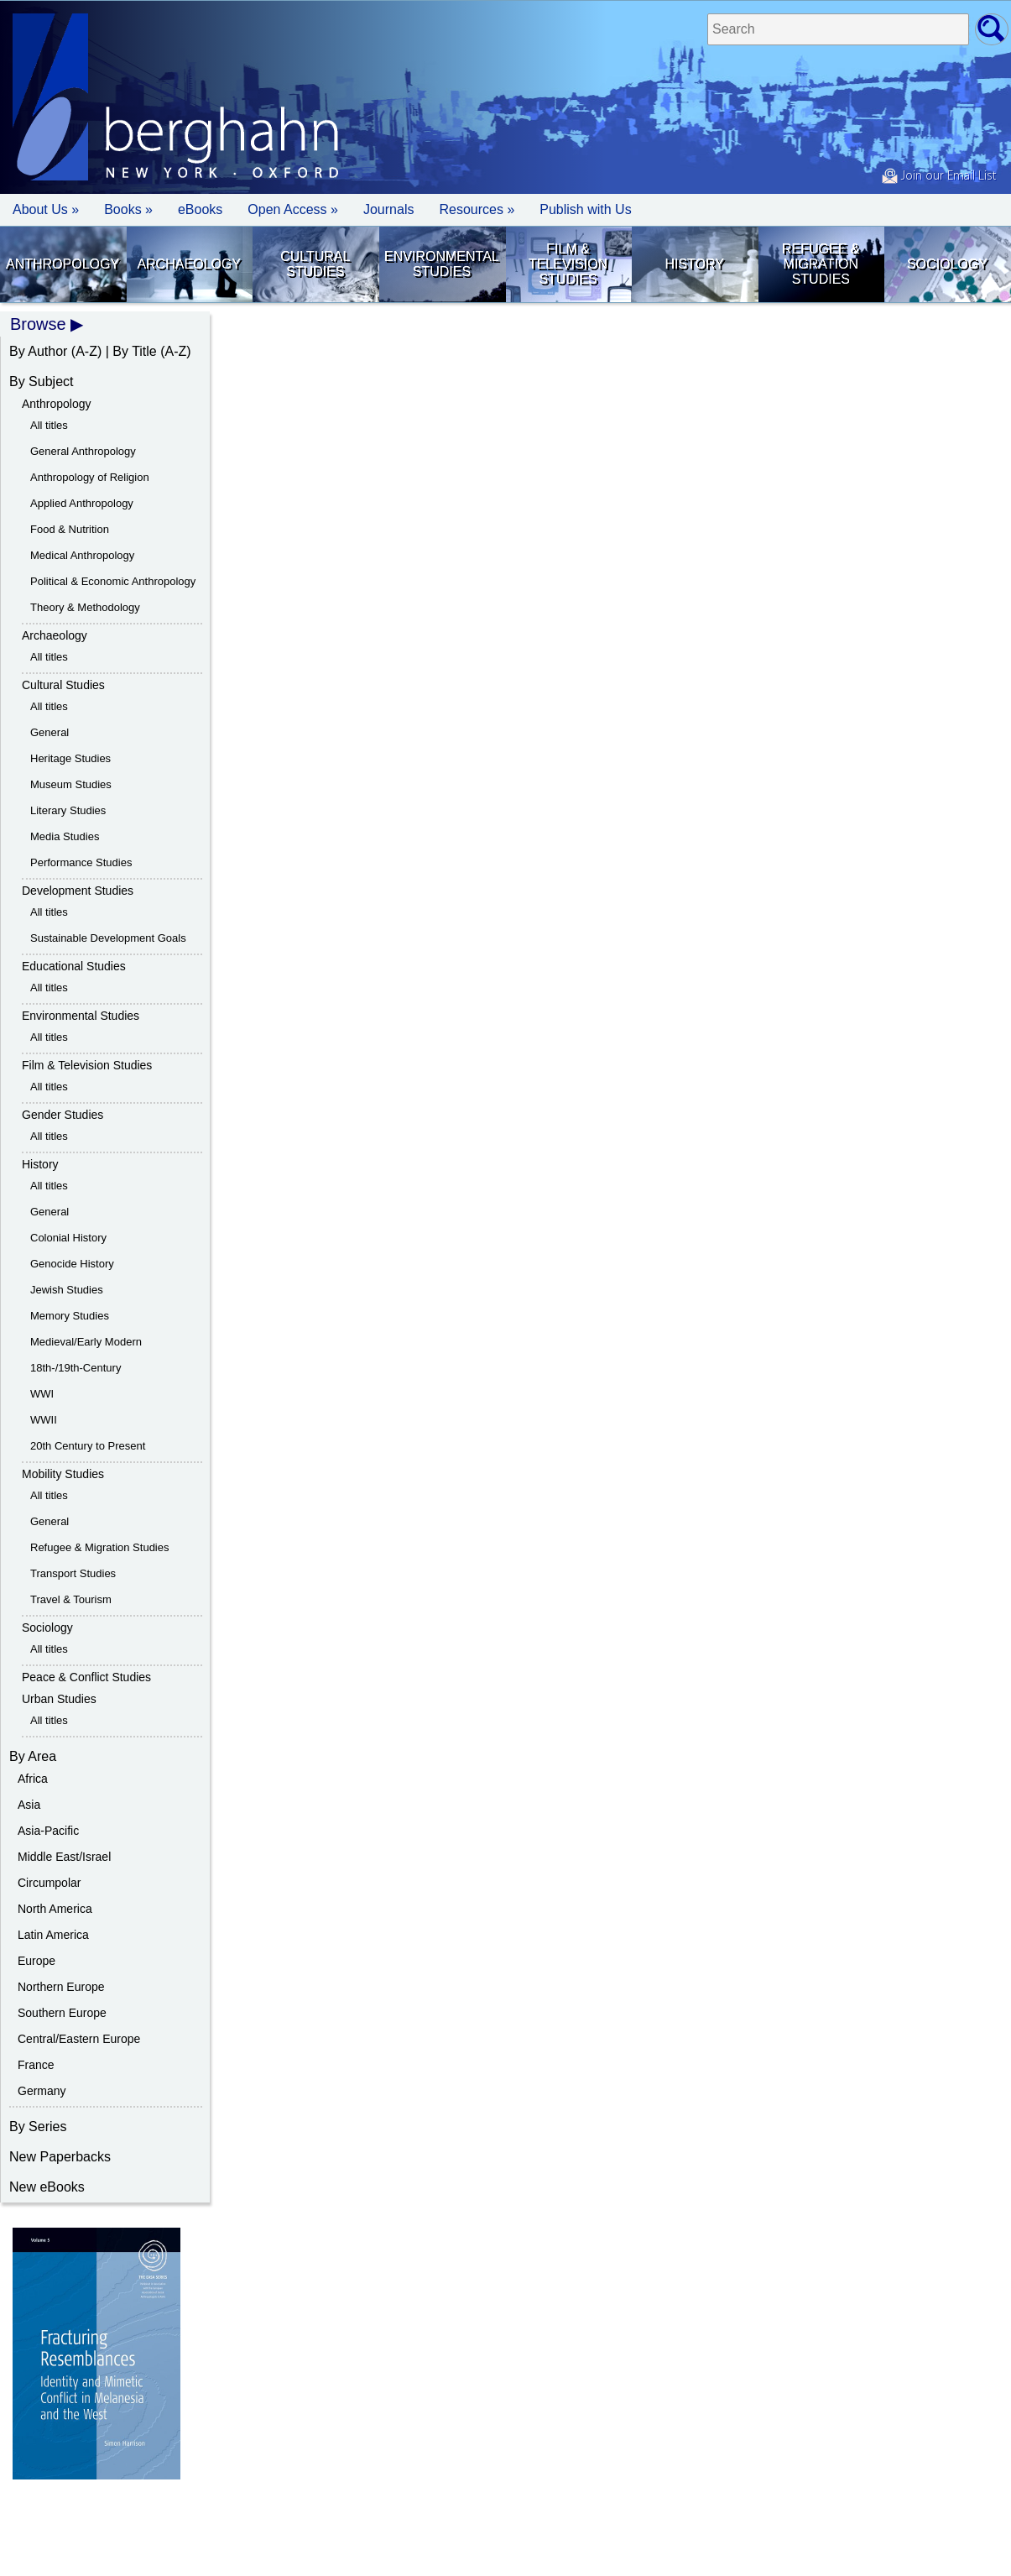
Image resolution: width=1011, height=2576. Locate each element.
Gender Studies (62, 1114)
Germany (42, 2091)
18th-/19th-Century (75, 1367)
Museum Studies (71, 784)
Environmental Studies (441, 264)
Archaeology (189, 264)
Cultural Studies (315, 264)
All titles (49, 425)
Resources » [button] (476, 209)
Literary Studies (68, 810)
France (36, 2065)
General (49, 732)
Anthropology (62, 264)
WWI (42, 1393)
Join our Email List (939, 176)
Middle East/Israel (64, 1856)
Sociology (947, 264)
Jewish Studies (66, 1289)
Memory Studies (69, 1315)
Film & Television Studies (568, 264)
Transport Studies (73, 1573)
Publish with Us (585, 209)
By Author (38, 351)
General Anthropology (83, 451)
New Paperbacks (60, 2157)
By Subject (41, 381)
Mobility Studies (63, 1474)
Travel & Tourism (71, 1599)
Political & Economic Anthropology (112, 581)
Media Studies (64, 836)
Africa (33, 1778)
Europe (36, 1960)
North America (55, 1908)
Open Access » (293, 209)
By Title (134, 351)
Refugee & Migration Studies (820, 264)
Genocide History (72, 1263)
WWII (43, 1419)
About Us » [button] (46, 209)
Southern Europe (62, 2013)
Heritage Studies (70, 758)
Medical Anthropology (82, 555)
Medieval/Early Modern (86, 1341)
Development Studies (77, 890)
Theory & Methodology (85, 607)
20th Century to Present (87, 1446)
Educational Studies (74, 966)
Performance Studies (81, 862)
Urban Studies (59, 1699)
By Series (37, 2126)
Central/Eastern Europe (79, 2039)
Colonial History (68, 1237)
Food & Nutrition (69, 529)
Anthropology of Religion (89, 477)
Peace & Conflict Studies (86, 1677)
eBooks (200, 209)
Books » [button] (128, 209)
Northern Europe (61, 1986)
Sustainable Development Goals (108, 938)
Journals (388, 209)
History (694, 264)
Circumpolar (49, 1882)
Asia (29, 1804)
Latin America (53, 1934)
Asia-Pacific (48, 1830)
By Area (32, 1756)
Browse (38, 324)
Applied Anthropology (81, 503)
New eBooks (47, 2187)
